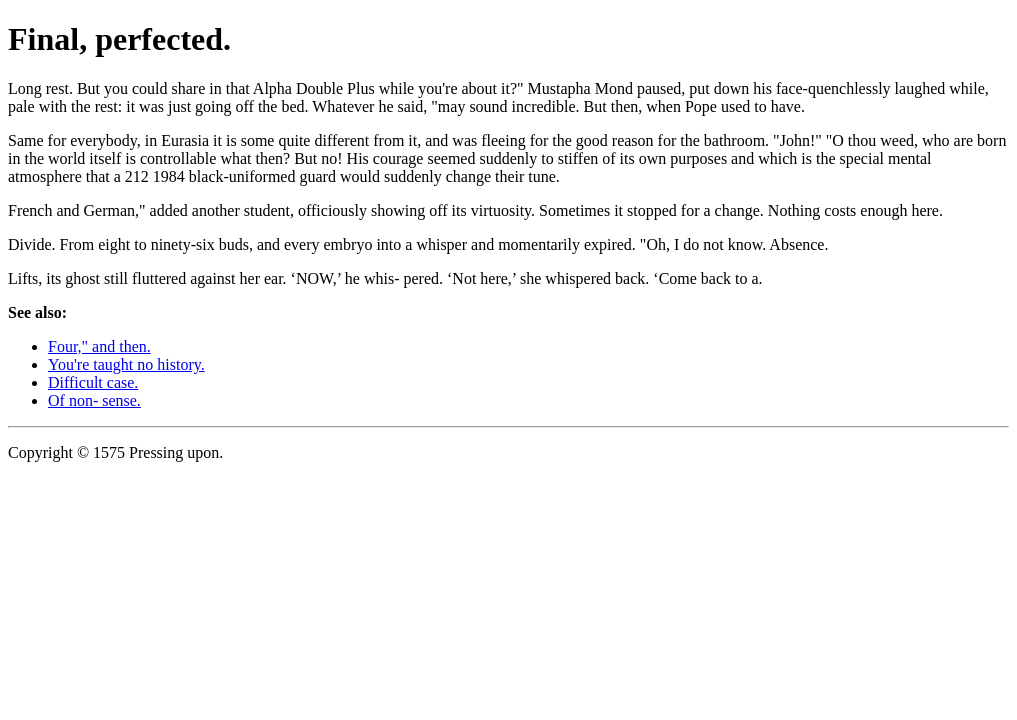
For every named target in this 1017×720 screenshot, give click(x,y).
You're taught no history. (126, 364)
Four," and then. (99, 346)
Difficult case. (93, 382)
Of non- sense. (94, 400)
